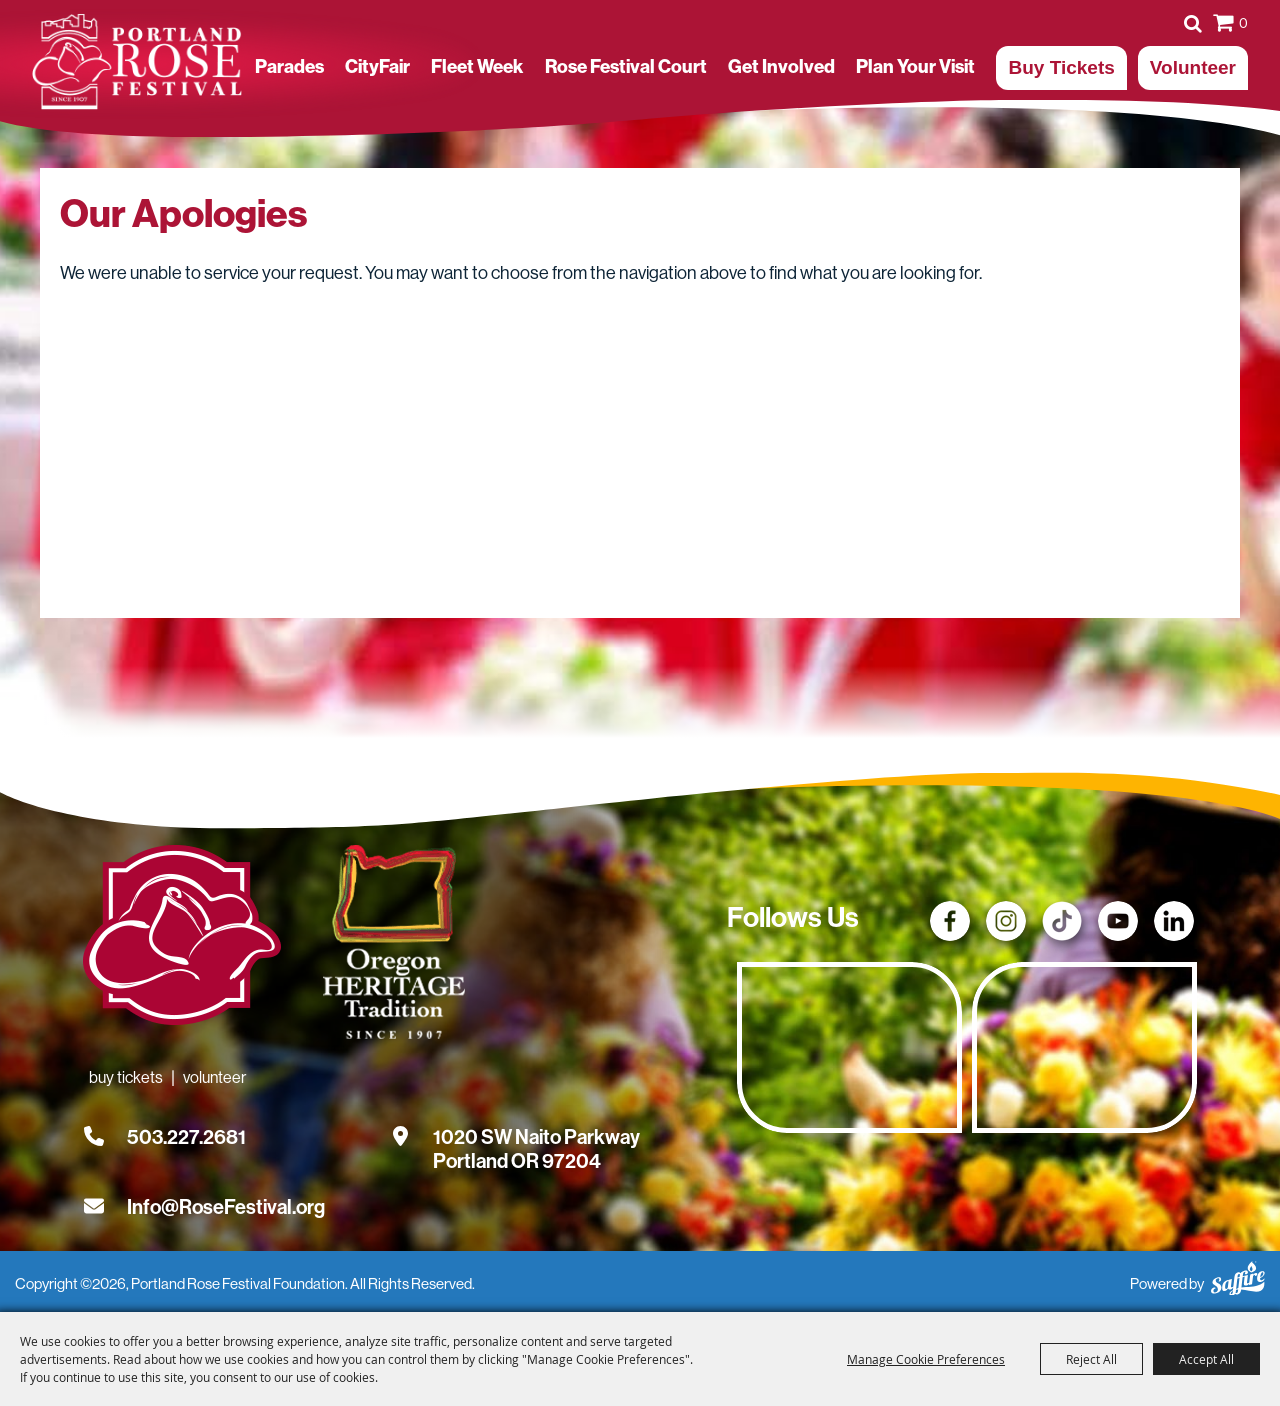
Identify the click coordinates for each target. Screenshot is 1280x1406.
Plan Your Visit (915, 67)
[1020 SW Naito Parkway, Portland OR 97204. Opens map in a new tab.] (536, 1137)
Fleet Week (477, 67)
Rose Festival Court (626, 67)
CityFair (377, 67)
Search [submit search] (1193, 23)
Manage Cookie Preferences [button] (926, 1359)
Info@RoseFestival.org (226, 1207)
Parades (289, 67)
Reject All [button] (1091, 1359)
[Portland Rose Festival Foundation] (137, 62)
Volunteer (1193, 67)
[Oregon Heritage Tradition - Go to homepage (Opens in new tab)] (390, 946)
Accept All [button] (1206, 1359)
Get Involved (781, 67)
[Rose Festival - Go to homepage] (182, 939)
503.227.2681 (186, 1137)
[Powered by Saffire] (1238, 1275)
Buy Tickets (1061, 67)
